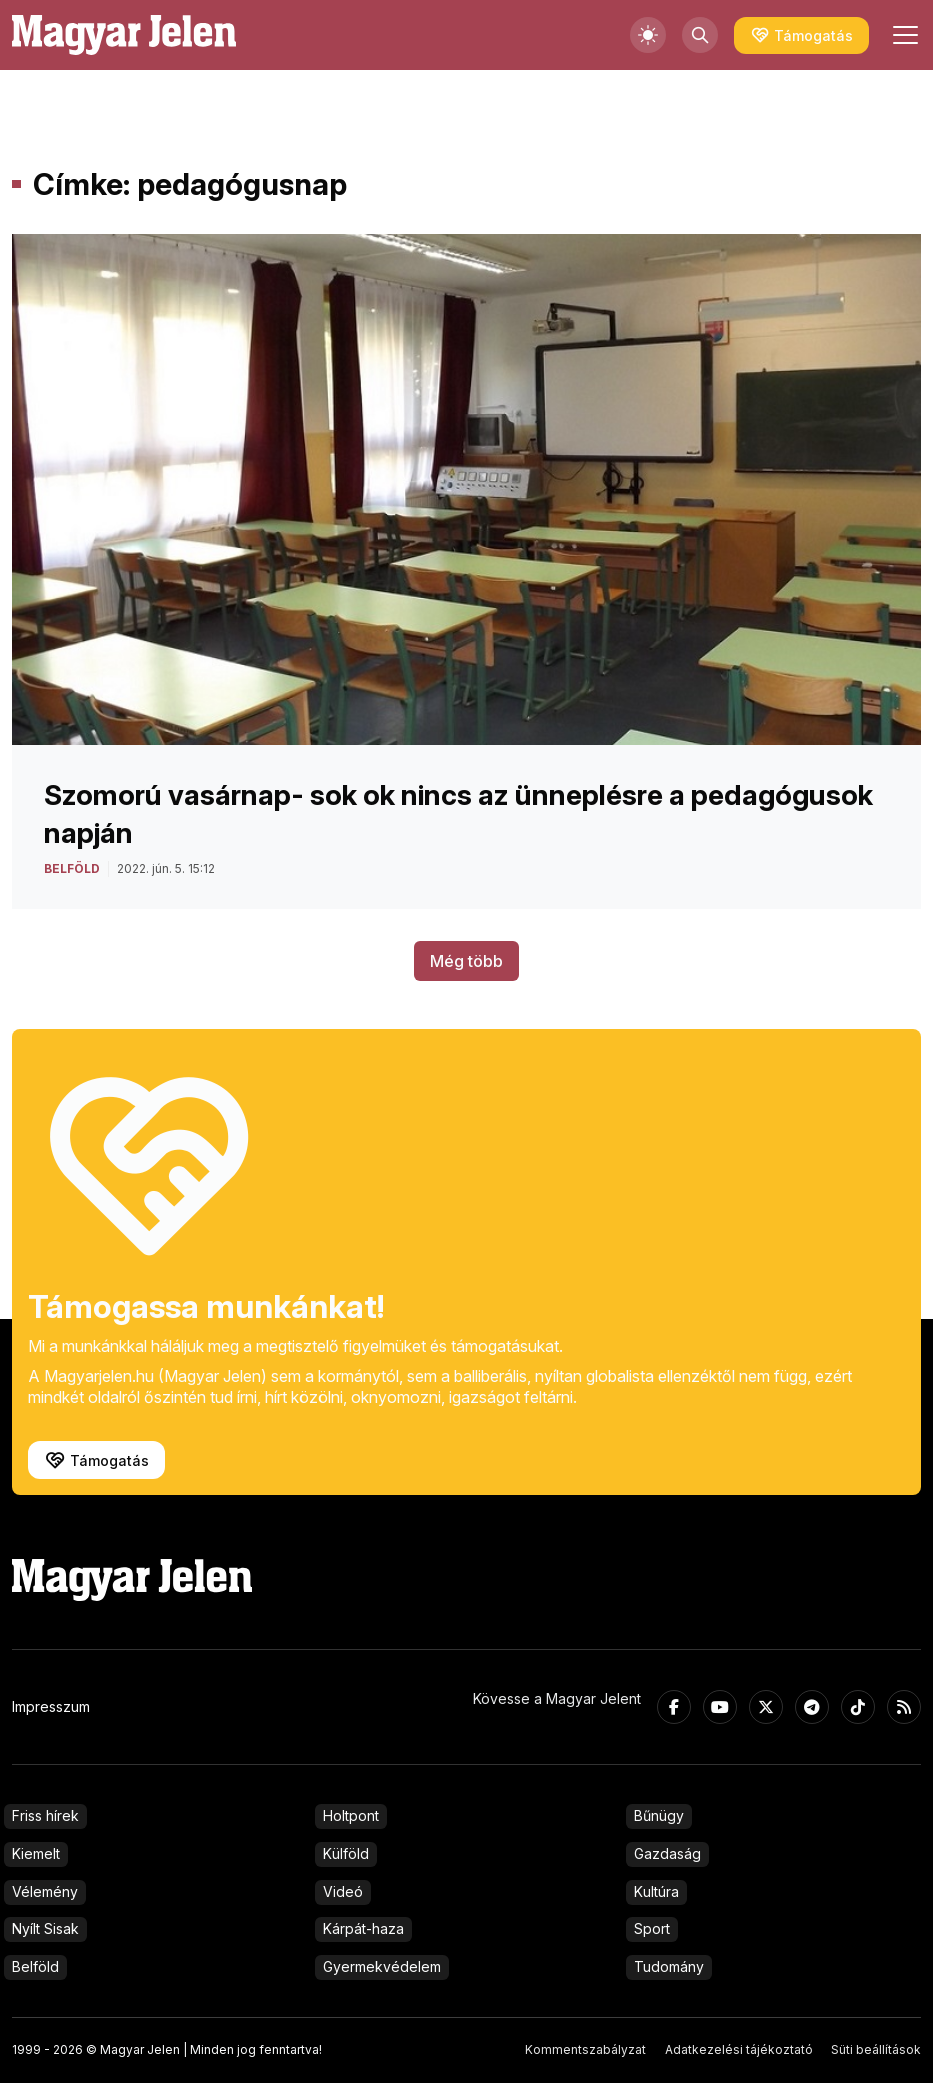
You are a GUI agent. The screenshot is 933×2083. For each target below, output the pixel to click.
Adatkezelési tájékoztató (739, 2049)
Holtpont (351, 1815)
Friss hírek (45, 1815)
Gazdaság (667, 1853)
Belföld (35, 1966)
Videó (343, 1891)
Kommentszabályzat (585, 2049)
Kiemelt (36, 1853)
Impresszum (51, 1706)
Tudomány (669, 1966)
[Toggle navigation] (903, 35)
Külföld (346, 1853)
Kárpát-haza (363, 1928)
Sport (652, 1928)
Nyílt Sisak (45, 1928)
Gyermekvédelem (382, 1966)
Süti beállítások (876, 2049)
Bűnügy (659, 1815)
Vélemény (45, 1891)
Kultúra (656, 1891)
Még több (466, 961)
